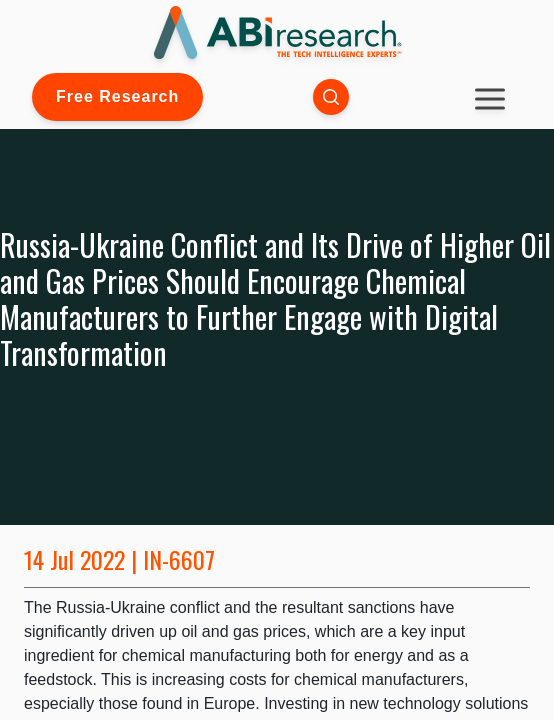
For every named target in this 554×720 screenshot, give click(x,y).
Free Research (117, 96)
